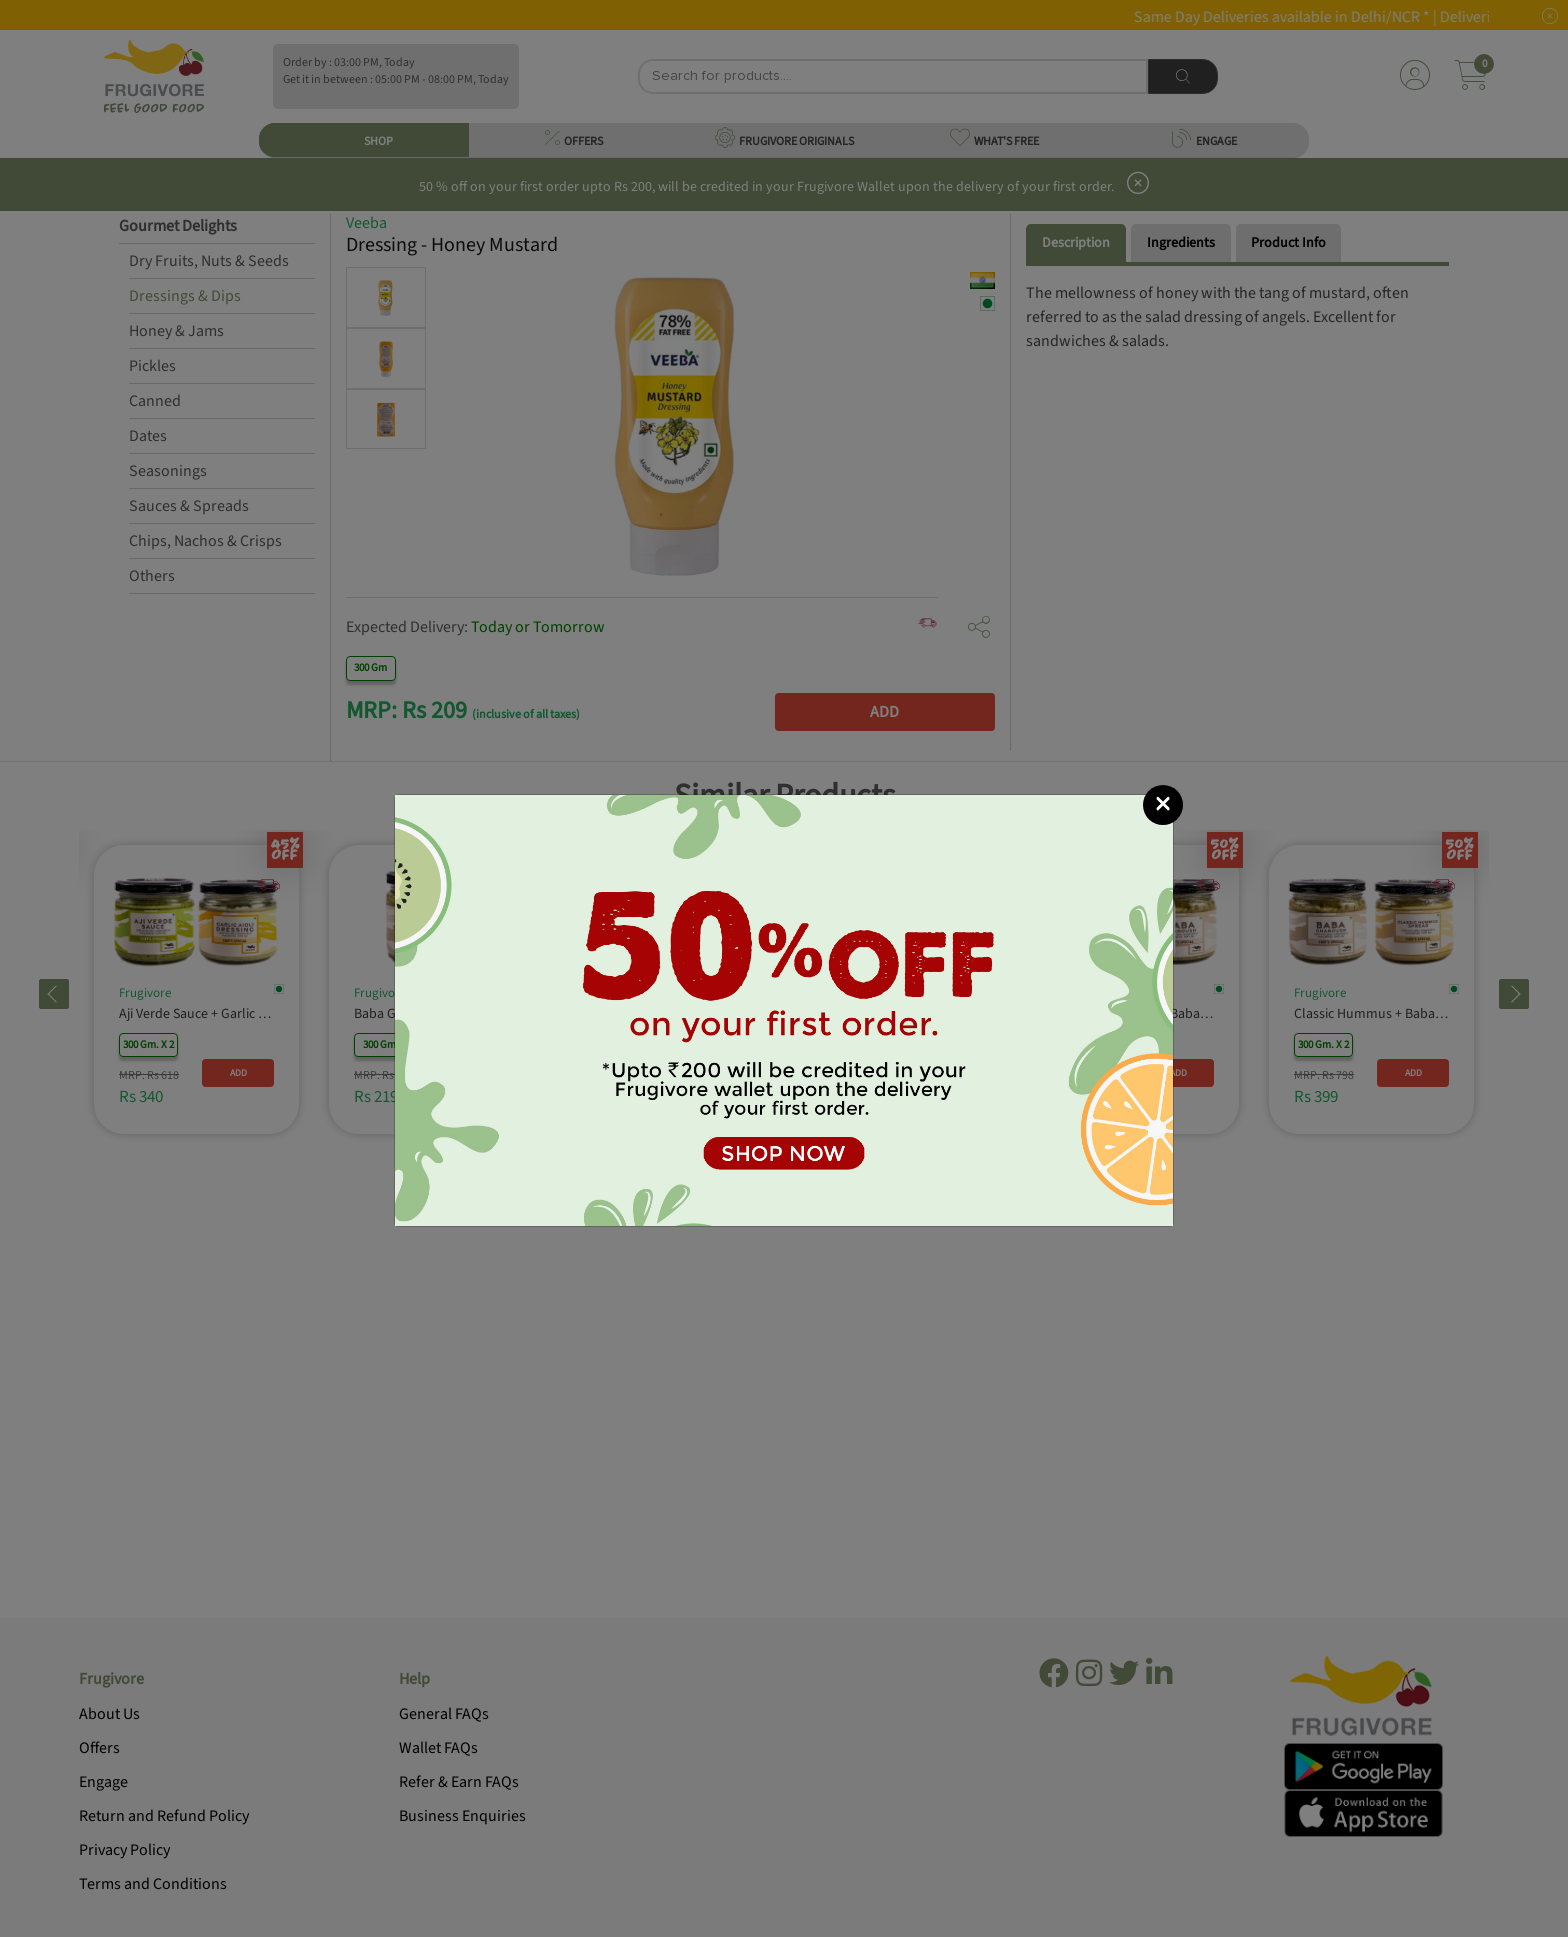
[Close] (1163, 805)
